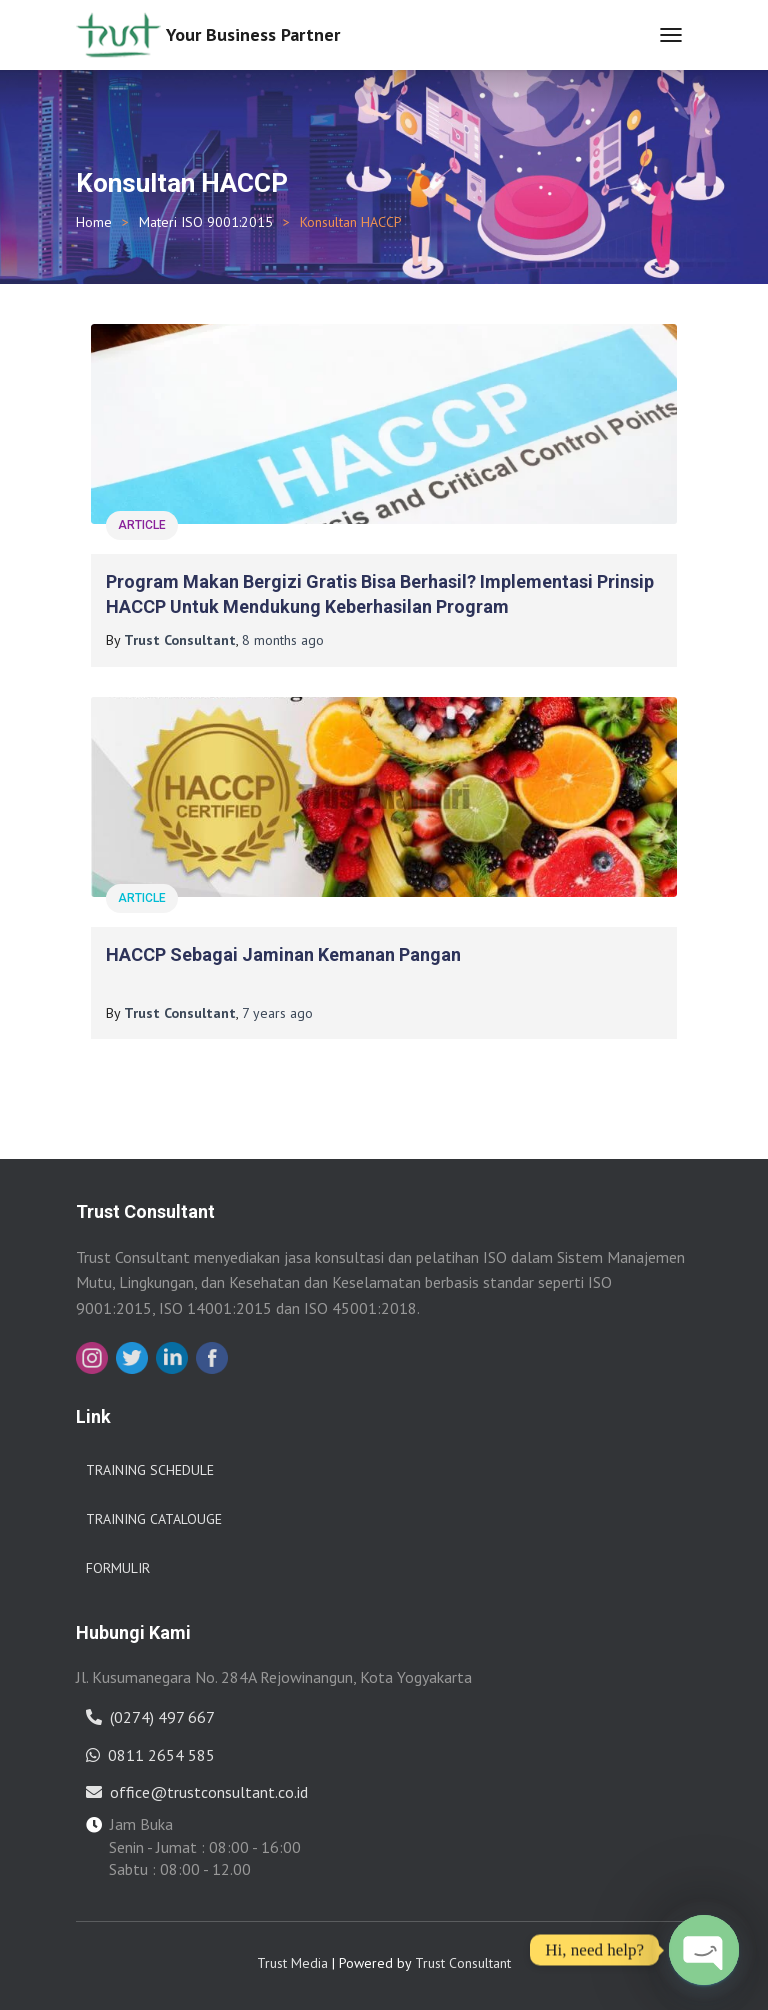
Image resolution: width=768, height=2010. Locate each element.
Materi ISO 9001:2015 (206, 222)
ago (283, 640)
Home (94, 222)
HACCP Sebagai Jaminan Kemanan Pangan (283, 954)
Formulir (118, 1568)
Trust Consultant (463, 1963)
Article (142, 525)
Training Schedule (150, 1470)
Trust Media (292, 1963)
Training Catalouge (154, 1519)
